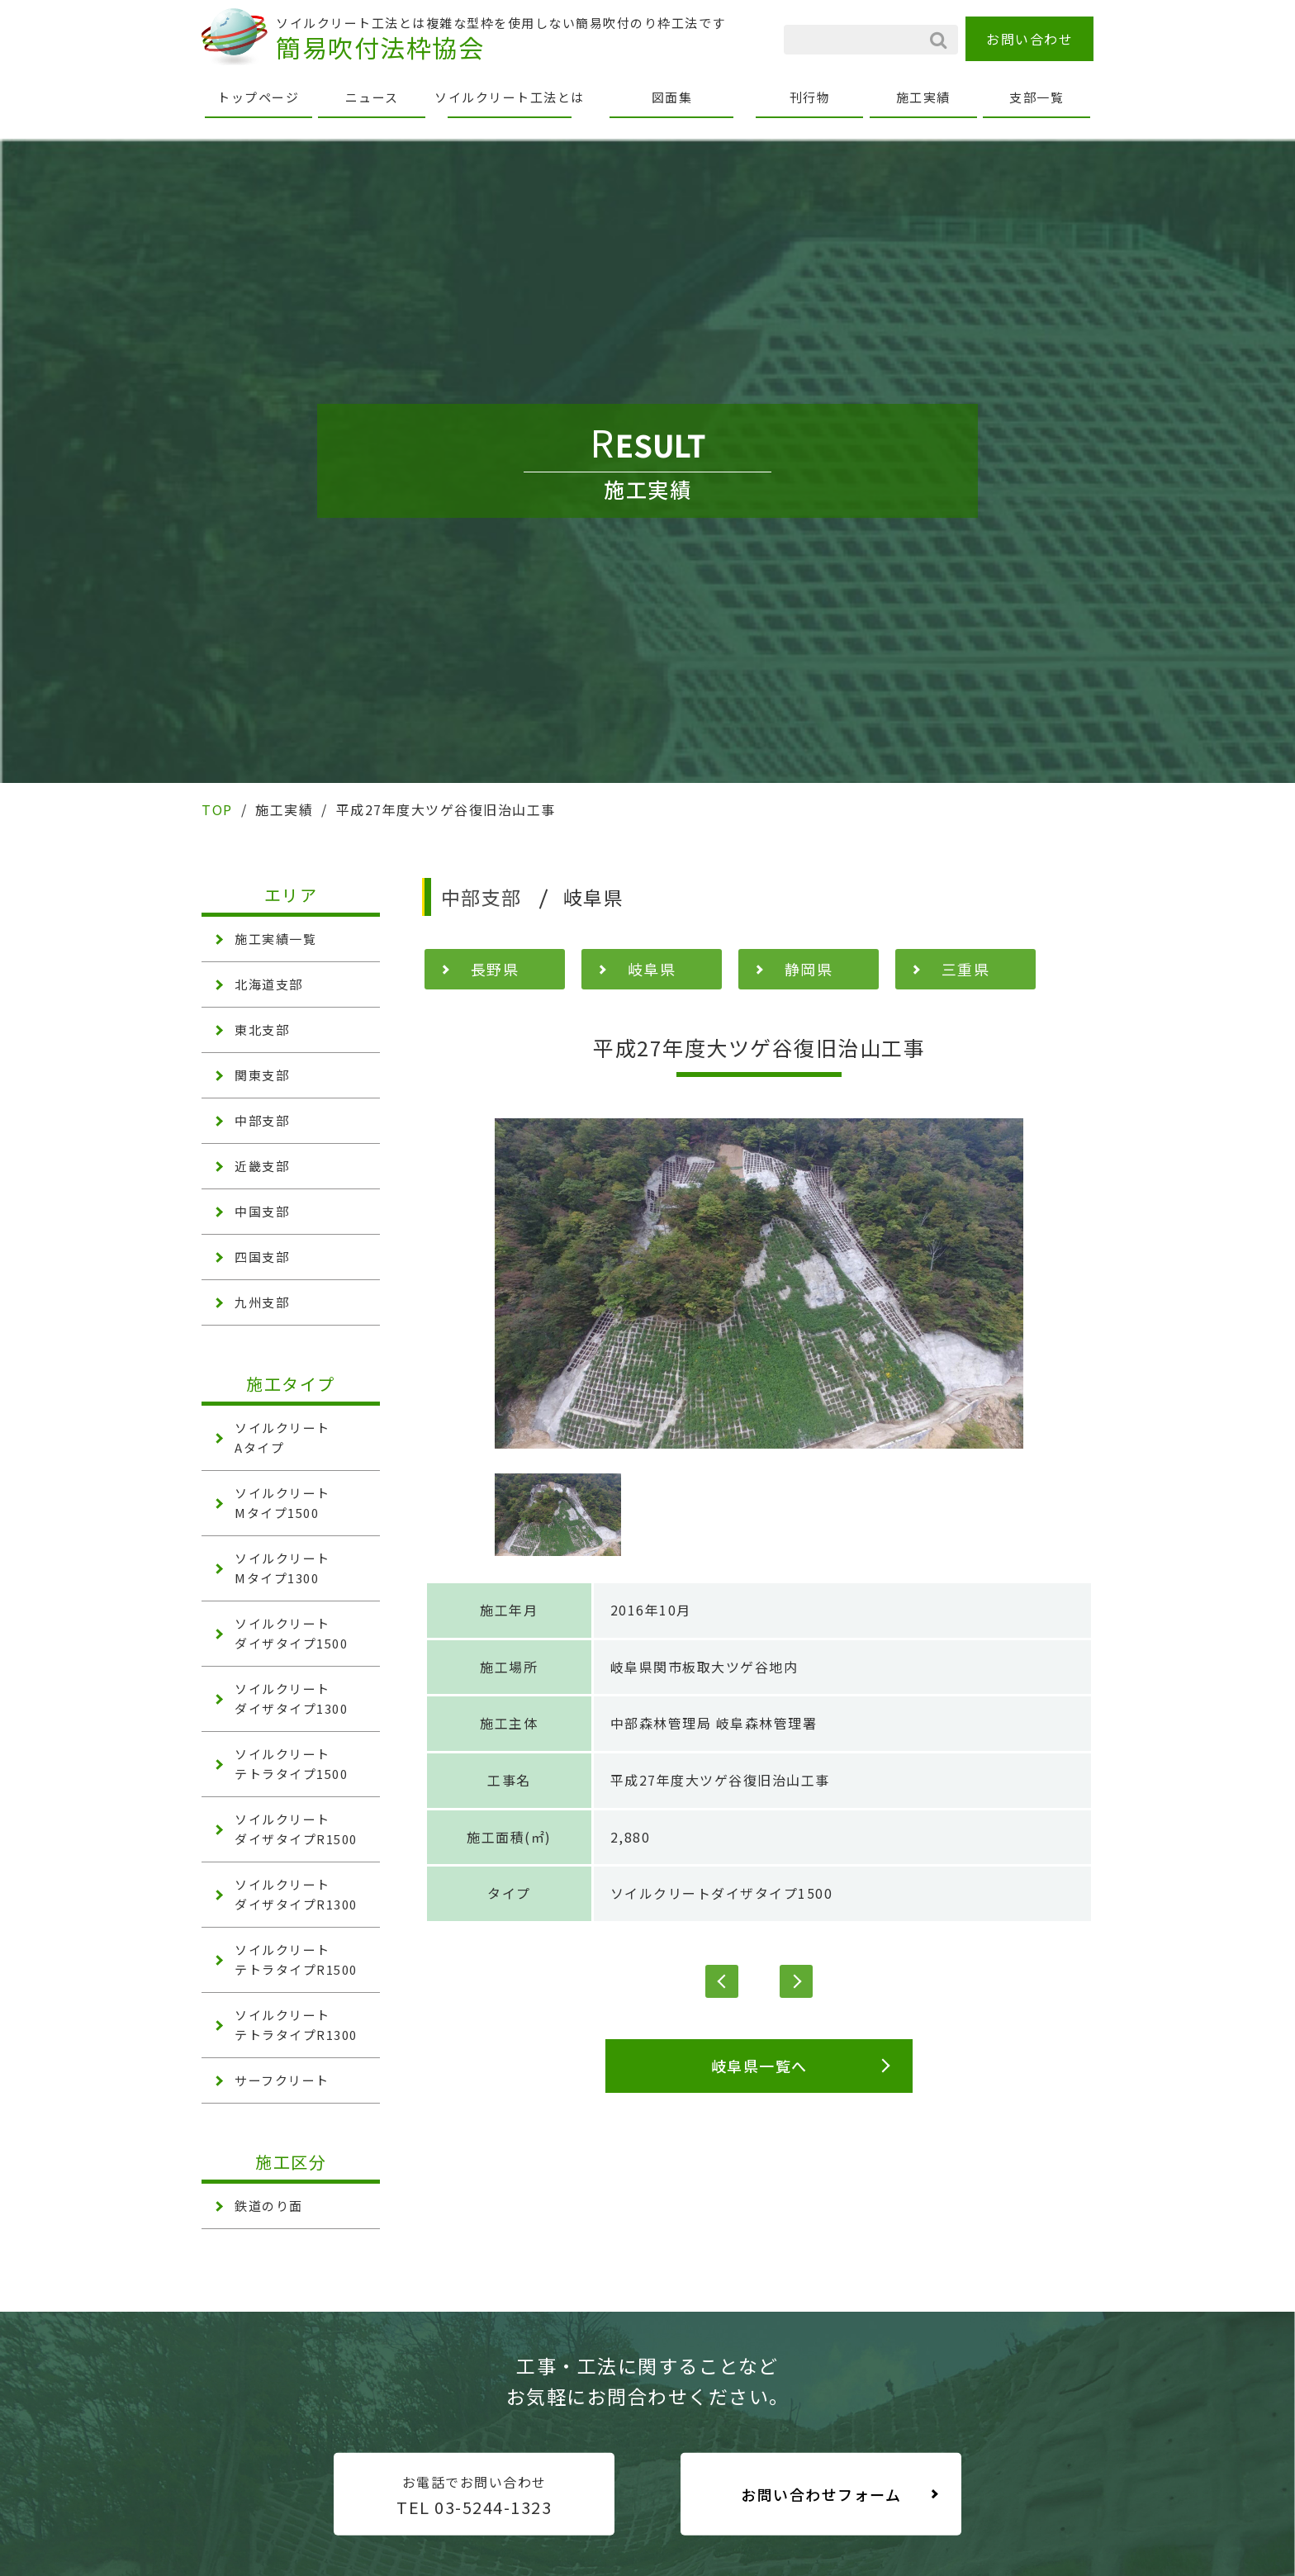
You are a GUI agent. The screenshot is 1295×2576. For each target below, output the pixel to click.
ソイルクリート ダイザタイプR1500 (296, 1829)
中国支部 (262, 1211)
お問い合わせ (1029, 39)
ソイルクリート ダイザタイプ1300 (291, 1698)
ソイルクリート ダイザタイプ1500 (291, 1633)
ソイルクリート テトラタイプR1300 (296, 2024)
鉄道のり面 (269, 2205)
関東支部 (262, 1075)
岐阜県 (652, 969)
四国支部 (262, 1256)
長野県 (495, 969)
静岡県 (809, 969)
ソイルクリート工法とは (509, 97)
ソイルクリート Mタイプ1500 (282, 1502)
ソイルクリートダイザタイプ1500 (721, 1893)
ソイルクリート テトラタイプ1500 (291, 1763)
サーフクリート (282, 2080)
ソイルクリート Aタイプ (282, 1437)
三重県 (966, 969)
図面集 (672, 97)
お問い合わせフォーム (821, 2494)
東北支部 (262, 1029)
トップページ (258, 97)
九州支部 (262, 1302)
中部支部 (262, 1120)
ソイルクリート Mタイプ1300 (282, 1568)
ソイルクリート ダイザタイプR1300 (296, 1894)
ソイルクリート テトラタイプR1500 (296, 1959)
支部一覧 (1036, 97)
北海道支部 (269, 984)
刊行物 (810, 97)
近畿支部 (262, 1165)
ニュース (372, 97)
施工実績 (923, 97)
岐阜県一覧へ (759, 2065)
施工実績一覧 (275, 938)
